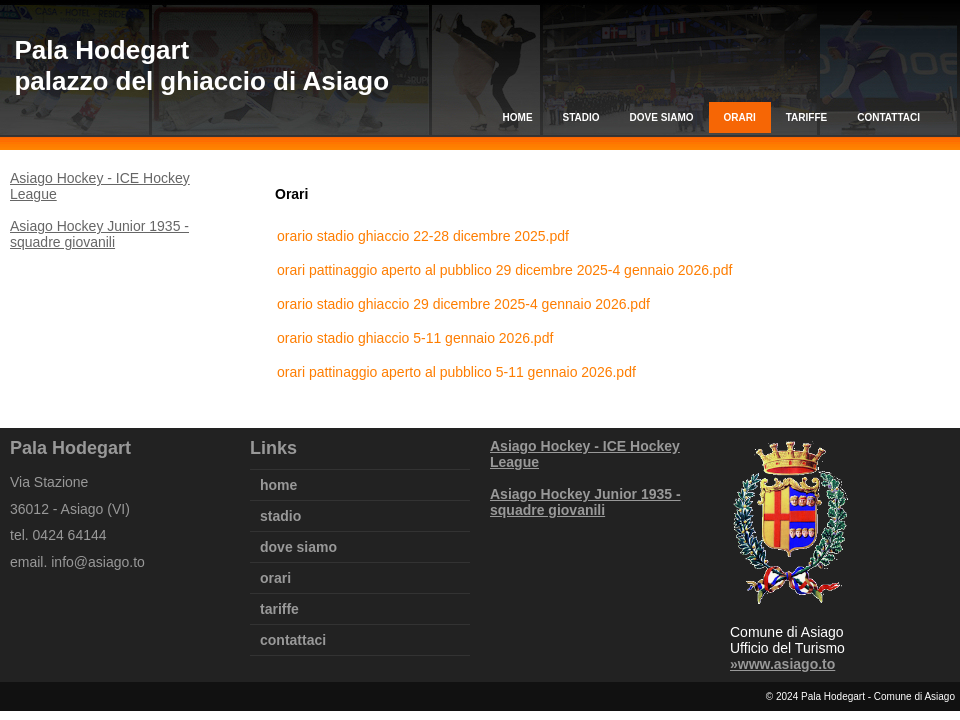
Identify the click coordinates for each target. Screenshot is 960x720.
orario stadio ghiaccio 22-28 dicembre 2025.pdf (423, 236)
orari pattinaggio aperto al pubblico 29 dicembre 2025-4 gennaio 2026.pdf (504, 270)
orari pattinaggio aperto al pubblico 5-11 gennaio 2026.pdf (456, 372)
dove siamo (662, 117)
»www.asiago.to (782, 664)
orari (740, 117)
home (518, 117)
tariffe (806, 117)
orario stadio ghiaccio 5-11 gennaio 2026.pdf (415, 338)
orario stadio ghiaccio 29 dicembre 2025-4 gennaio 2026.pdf (463, 304)
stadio (581, 117)
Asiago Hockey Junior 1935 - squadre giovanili (99, 234)
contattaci (888, 117)
